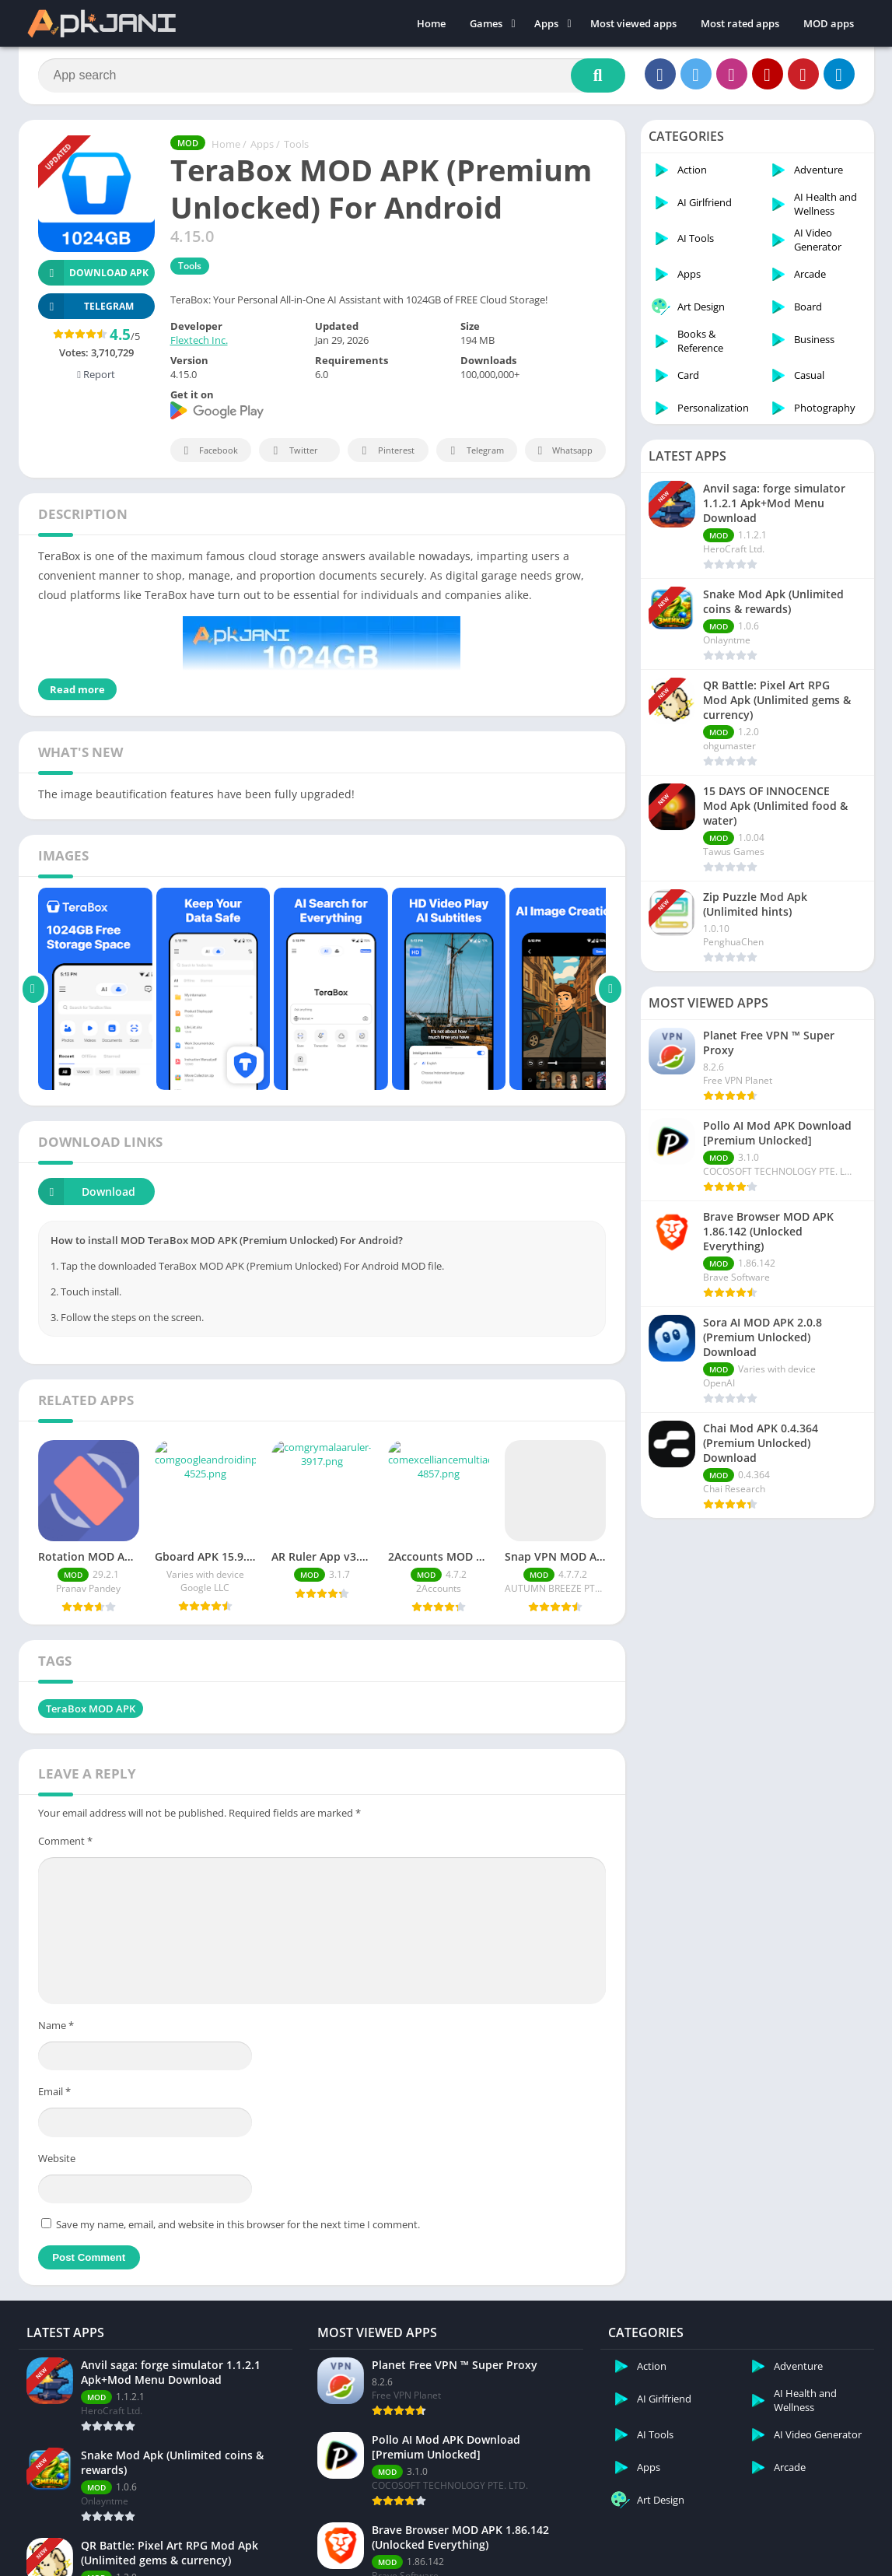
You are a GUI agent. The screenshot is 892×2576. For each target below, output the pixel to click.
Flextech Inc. (199, 340)
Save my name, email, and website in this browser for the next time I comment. (238, 2199)
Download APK (93, 273)
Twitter (293, 450)
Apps (546, 23)
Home (431, 23)
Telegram (475, 450)
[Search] (331, 75)
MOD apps (828, 23)
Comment (65, 1815)
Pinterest (386, 450)
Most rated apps (740, 23)
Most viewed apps (633, 23)
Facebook (209, 450)
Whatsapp (563, 450)
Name (56, 1999)
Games (486, 23)
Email (54, 2066)
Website (56, 2133)
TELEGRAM (86, 306)
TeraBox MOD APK (90, 1683)
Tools (296, 144)
